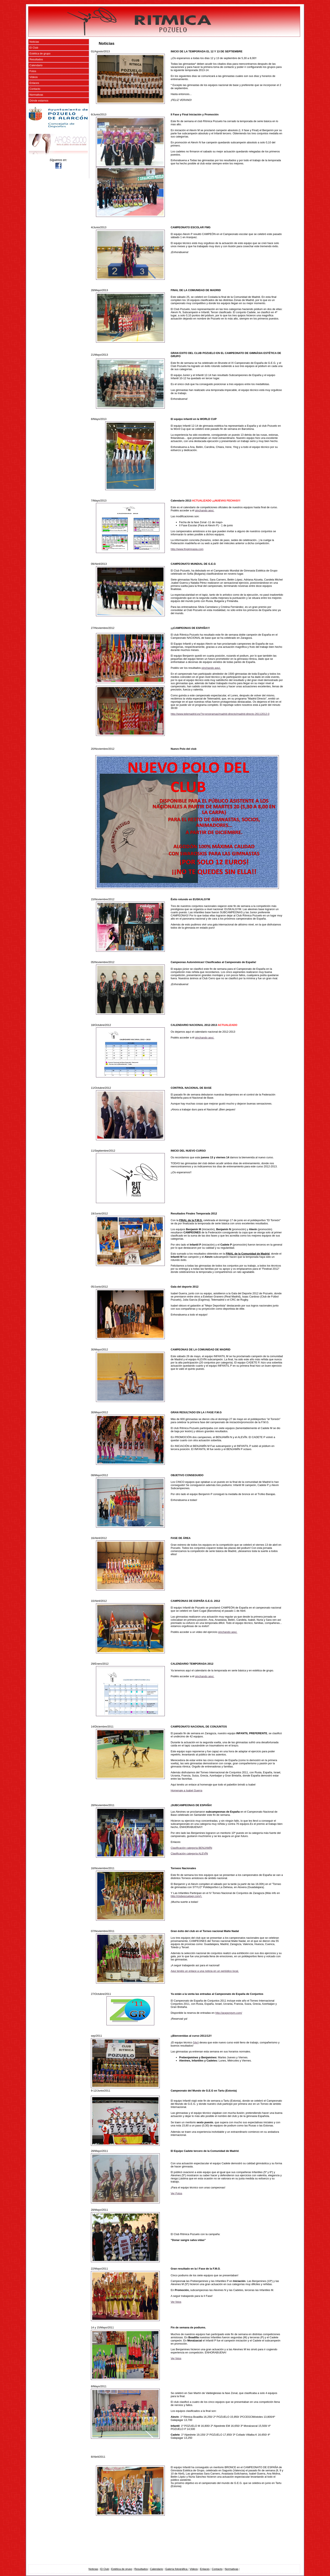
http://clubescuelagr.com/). (186, 1896)
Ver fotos (176, 2301)
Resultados (36, 59)
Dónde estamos (38, 100)
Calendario (36, 65)
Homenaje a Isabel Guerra (186, 1790)
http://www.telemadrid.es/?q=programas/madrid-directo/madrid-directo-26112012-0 (220, 713)
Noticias (34, 41)
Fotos (32, 71)
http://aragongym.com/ (228, 2012)
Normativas (36, 94)
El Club (33, 47)
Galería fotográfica (176, 2569)
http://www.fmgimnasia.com (187, 549)
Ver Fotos (176, 2193)
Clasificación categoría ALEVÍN (189, 1853)
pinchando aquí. (204, 510)
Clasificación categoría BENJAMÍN (191, 1847)
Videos (33, 77)
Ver (196, 2042)
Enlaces (34, 82)
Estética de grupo (40, 53)
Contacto (34, 88)
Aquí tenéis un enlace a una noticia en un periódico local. (205, 1971)
